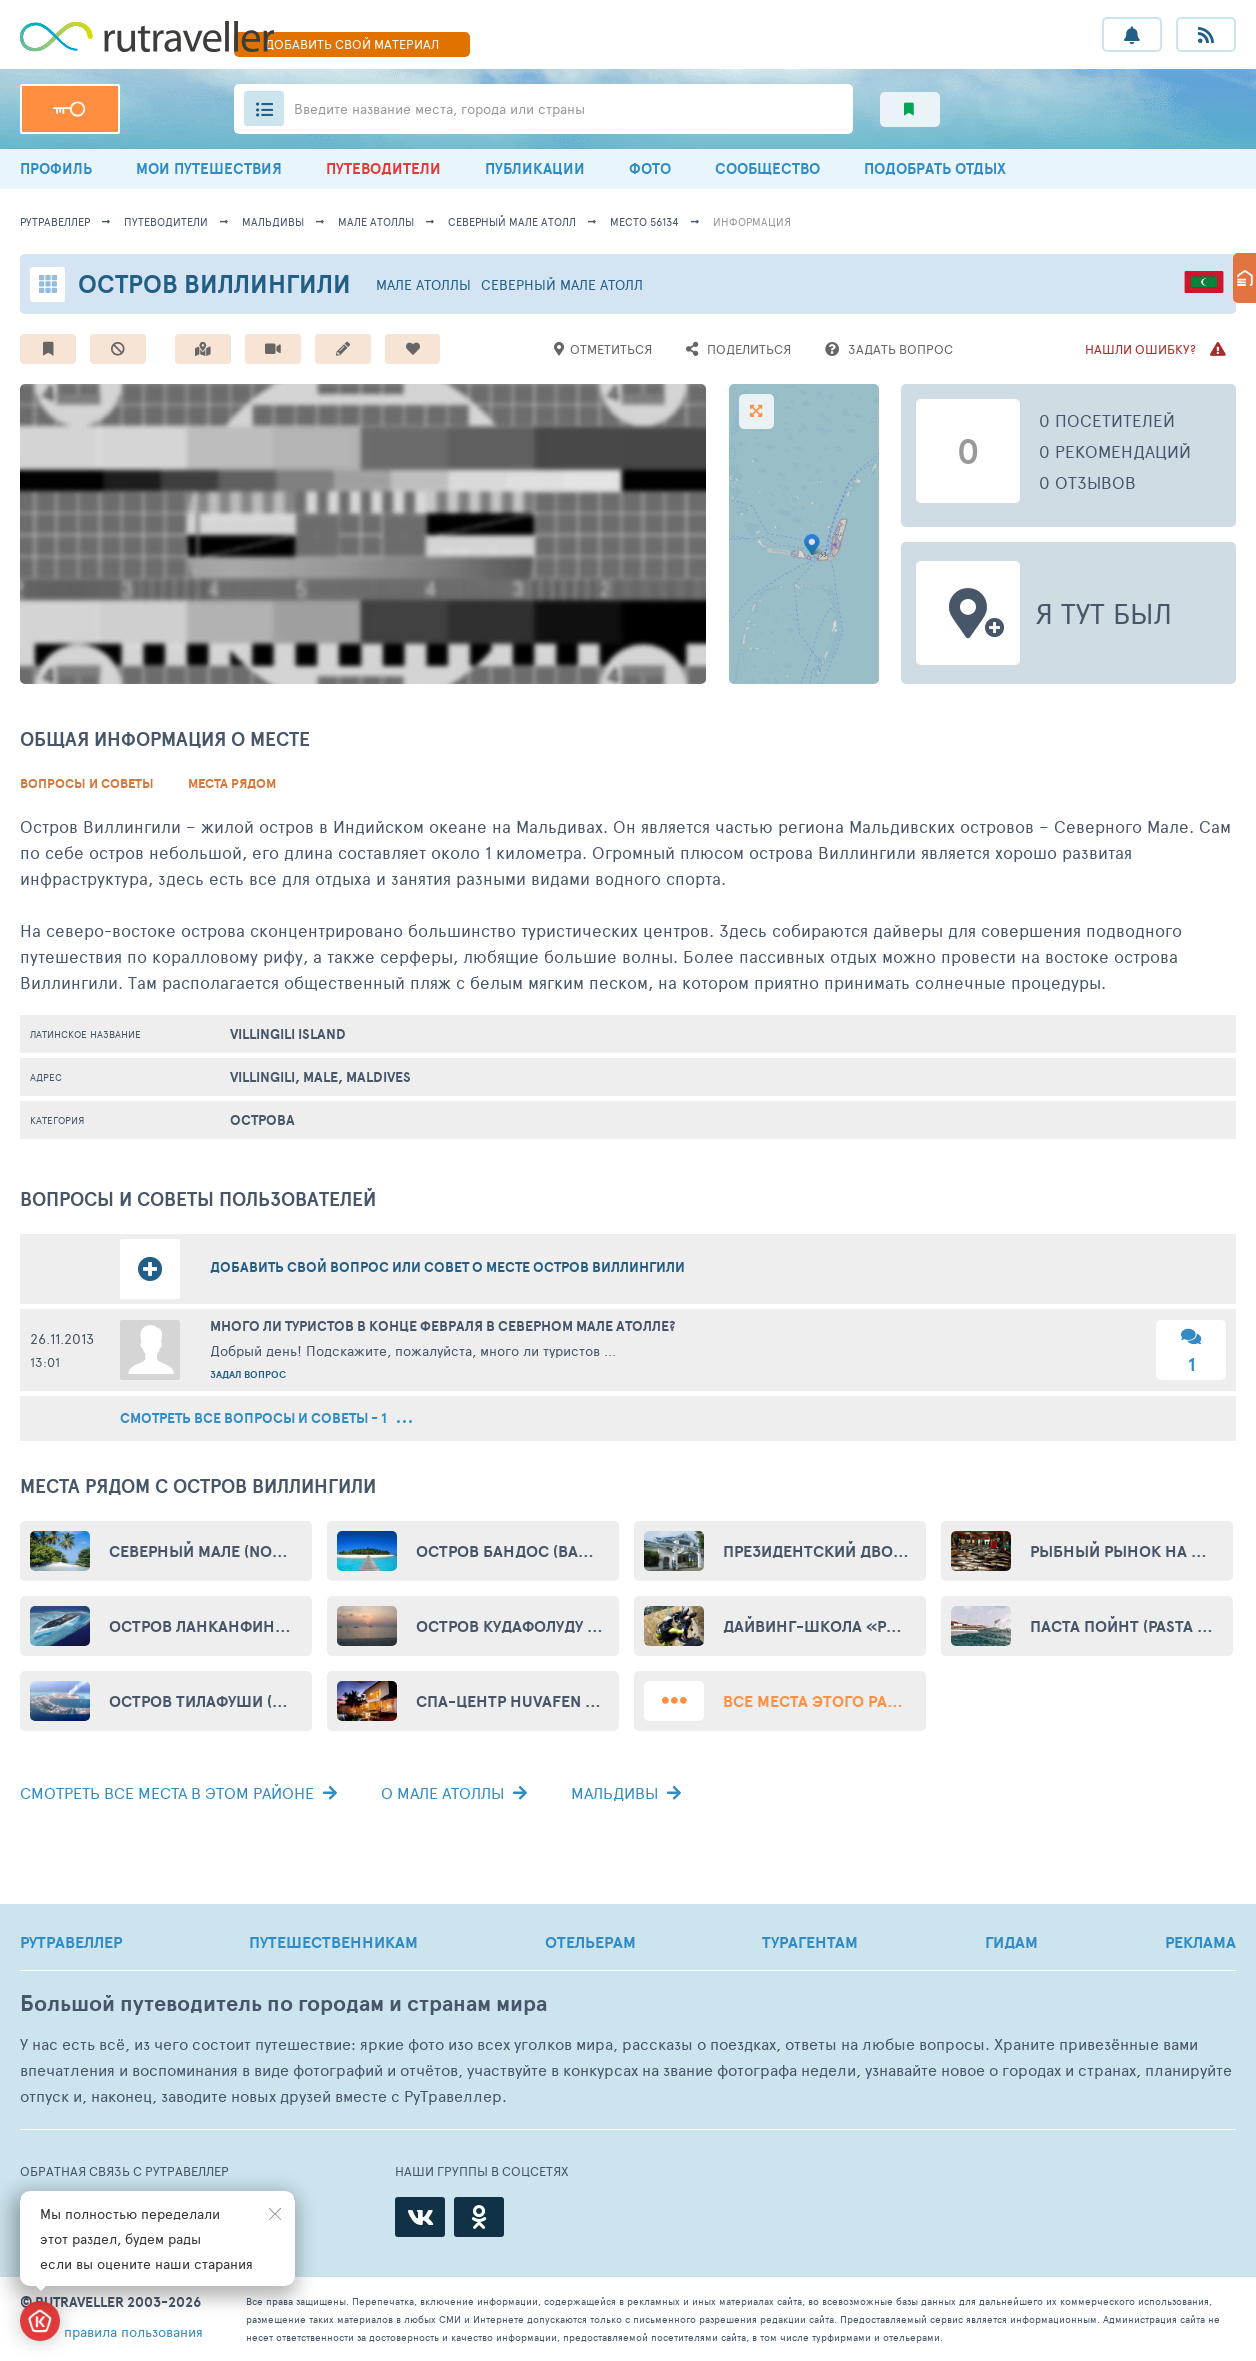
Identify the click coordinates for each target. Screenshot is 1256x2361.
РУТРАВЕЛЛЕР (71, 1942)
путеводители (166, 221)
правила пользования (133, 2331)
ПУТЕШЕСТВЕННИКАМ (333, 1942)
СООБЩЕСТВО (767, 168)
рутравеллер (55, 221)
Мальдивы (273, 221)
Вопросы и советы (87, 783)
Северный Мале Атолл (512, 221)
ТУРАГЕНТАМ (810, 1942)
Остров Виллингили (214, 283)
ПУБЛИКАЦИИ (535, 168)
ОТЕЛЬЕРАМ (590, 1942)
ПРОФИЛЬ (56, 168)
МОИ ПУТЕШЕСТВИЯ (209, 168)
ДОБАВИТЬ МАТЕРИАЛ (352, 44)
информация (752, 221)
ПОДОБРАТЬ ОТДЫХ (935, 168)
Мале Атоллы (376, 221)
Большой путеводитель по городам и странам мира (283, 2003)
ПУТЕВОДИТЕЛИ (383, 168)
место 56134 (644, 221)
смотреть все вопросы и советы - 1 (266, 1418)
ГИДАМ (1011, 1942)
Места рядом (232, 783)
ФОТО (650, 168)
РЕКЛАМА (1200, 1942)
